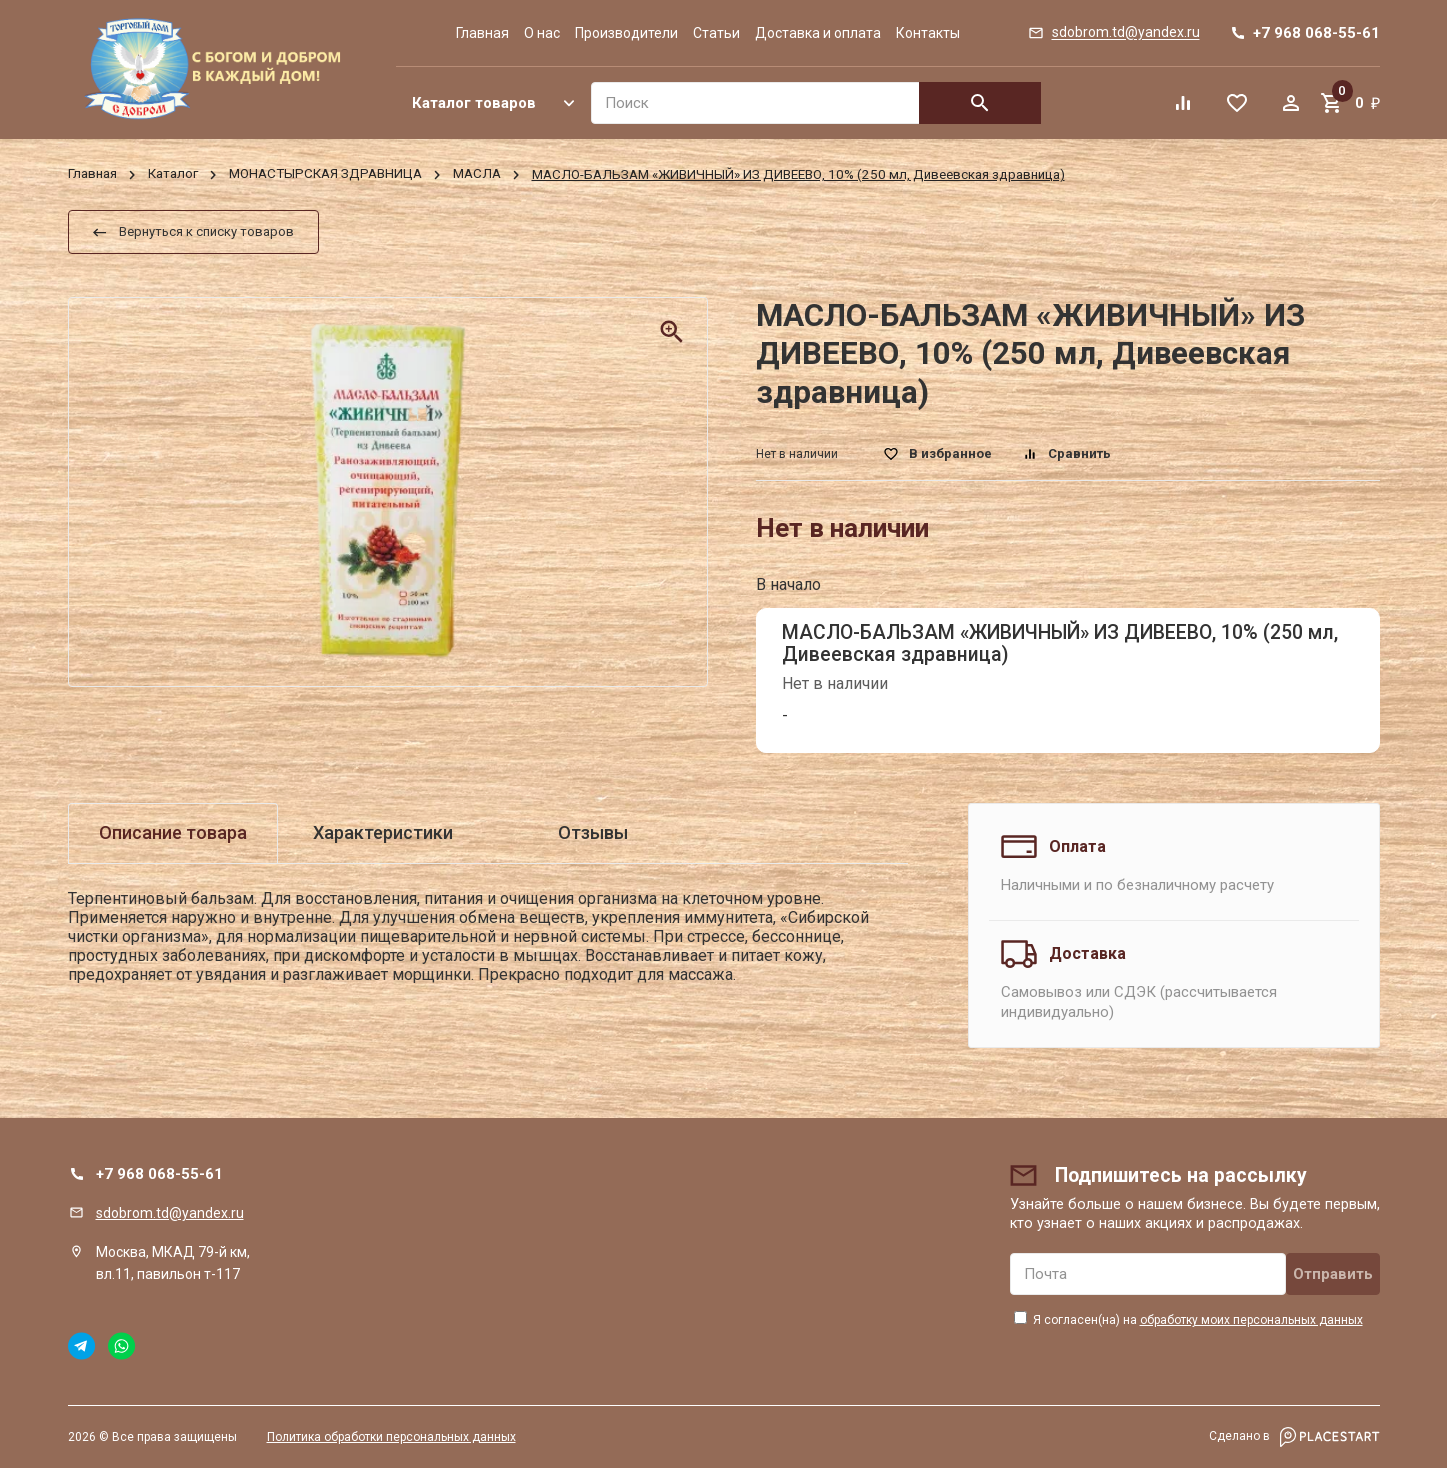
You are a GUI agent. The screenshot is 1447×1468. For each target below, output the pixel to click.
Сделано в (1294, 1437)
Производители (626, 33)
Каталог (173, 174)
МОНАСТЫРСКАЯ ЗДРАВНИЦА (325, 174)
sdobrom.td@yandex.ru (170, 1213)
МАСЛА (477, 174)
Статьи (716, 33)
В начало (788, 584)
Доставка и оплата (818, 33)
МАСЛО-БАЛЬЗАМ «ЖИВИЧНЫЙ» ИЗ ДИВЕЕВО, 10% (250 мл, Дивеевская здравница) (1060, 643)
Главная (482, 33)
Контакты (928, 33)
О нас (542, 33)
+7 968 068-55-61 (159, 1174)
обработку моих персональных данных (1251, 1320)
